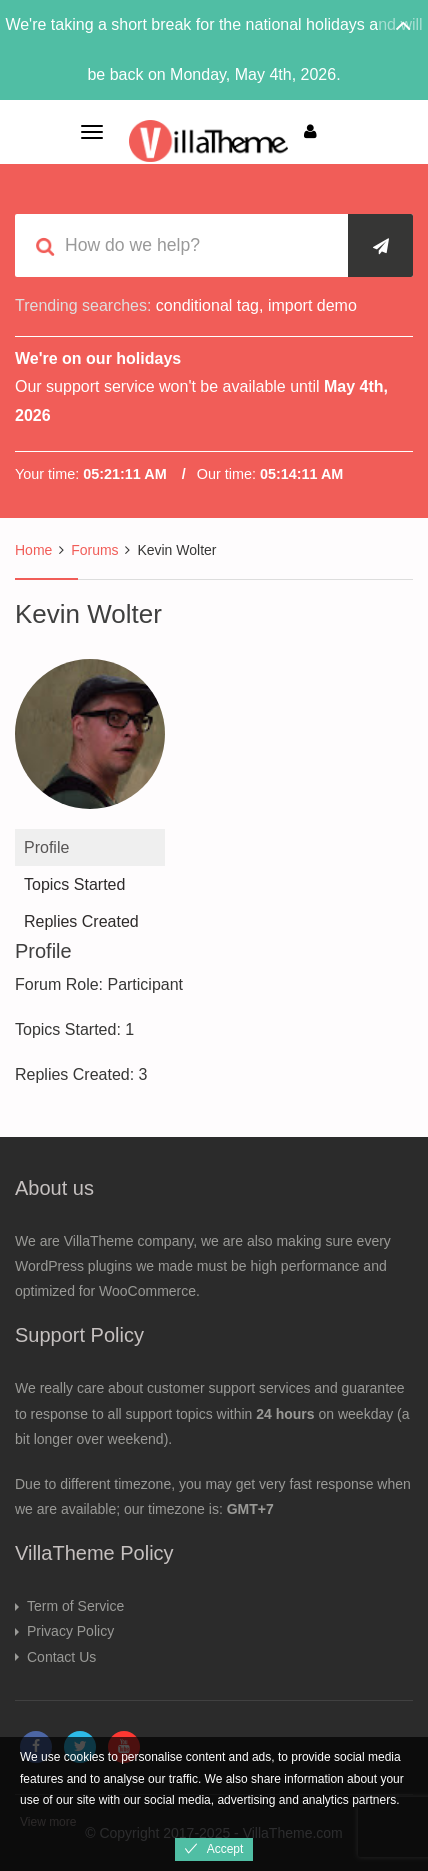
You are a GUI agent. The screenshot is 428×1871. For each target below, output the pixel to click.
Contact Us (61, 1657)
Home (33, 550)
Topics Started (74, 884)
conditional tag (207, 305)
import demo (312, 305)
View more (48, 1822)
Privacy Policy (70, 1631)
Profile (46, 847)
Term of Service (75, 1606)
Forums (94, 550)
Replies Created (81, 921)
